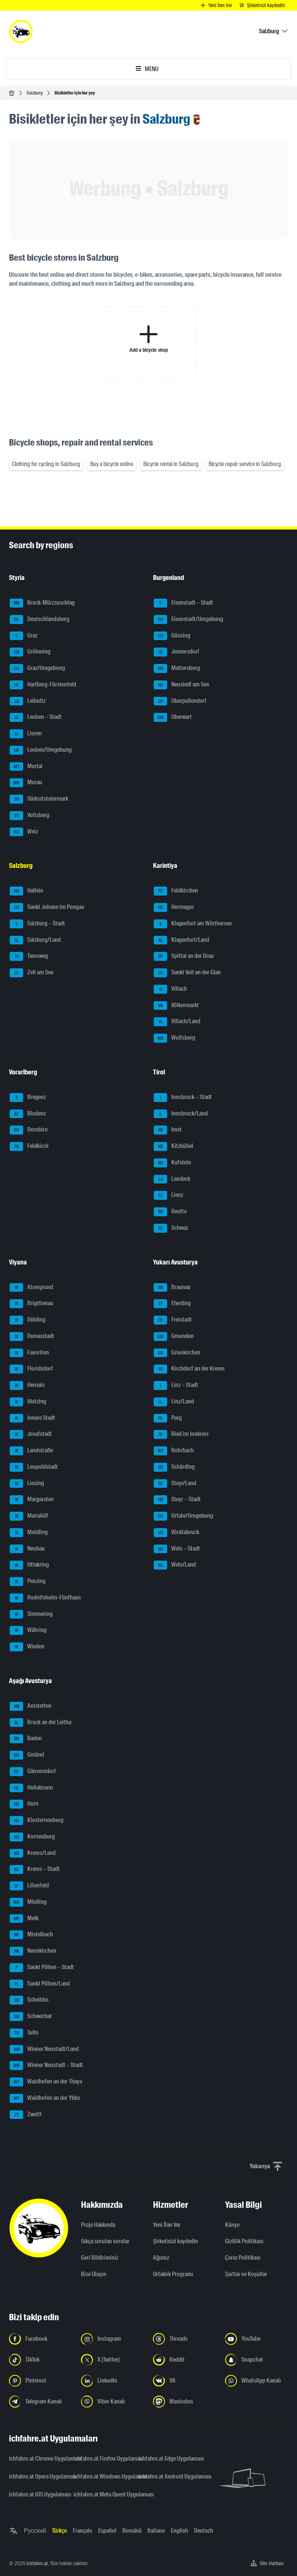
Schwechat (31, 2016)
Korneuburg (32, 1836)
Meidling (29, 1532)
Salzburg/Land (35, 940)
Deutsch (203, 2531)
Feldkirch (29, 1146)
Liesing (27, 1483)
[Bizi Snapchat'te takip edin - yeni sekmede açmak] (256, 2360)
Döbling (28, 1320)
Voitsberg (29, 815)
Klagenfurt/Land (181, 940)
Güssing (172, 635)
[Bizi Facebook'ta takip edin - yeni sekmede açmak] (40, 2339)
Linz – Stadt (176, 1385)
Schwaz (171, 1228)
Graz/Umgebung (37, 668)
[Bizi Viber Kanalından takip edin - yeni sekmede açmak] (112, 2402)
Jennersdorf (176, 652)
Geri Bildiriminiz (99, 2258)
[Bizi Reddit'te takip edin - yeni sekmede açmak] (184, 2360)
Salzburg (34, 93)
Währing (28, 1630)
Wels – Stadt (177, 1549)
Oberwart (173, 717)
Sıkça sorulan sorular (105, 2241)
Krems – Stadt (35, 1869)
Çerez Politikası (242, 2258)
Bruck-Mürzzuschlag (42, 603)
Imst (168, 1130)
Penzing (28, 1581)
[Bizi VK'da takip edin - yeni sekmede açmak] (184, 2381)
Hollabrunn (31, 1788)
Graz (23, 635)
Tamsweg (29, 956)
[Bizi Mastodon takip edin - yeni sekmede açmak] (184, 2402)
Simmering (31, 1614)
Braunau (172, 1287)
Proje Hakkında (98, 2225)
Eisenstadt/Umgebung (188, 619)
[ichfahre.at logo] (21, 31)
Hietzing (28, 1401)
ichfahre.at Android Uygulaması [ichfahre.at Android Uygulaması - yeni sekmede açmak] (166, 2476)
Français (82, 2531)
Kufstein (172, 1162)
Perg (168, 1418)
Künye (232, 2225)
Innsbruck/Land (181, 1113)
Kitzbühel (173, 1146)
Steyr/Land (175, 1483)
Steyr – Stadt (177, 1499)
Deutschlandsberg (39, 619)
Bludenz (28, 1113)
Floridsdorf (31, 1369)
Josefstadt (31, 1434)
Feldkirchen (176, 891)
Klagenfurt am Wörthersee (193, 923)
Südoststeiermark (39, 799)
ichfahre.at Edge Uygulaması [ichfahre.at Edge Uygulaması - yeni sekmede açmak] (166, 2458)
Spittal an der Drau (184, 956)
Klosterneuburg (36, 1820)
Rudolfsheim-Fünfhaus (45, 1597)
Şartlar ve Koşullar (246, 2274)
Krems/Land (33, 1853)
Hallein (26, 891)
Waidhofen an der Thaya (46, 2081)
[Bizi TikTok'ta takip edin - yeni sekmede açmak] (40, 2360)
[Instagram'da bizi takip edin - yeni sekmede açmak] (112, 2339)
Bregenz (28, 1097)
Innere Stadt (32, 1418)
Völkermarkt (176, 1005)
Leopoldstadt (34, 1467)
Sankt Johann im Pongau (47, 907)
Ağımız (161, 2258)
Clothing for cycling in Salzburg (46, 464)
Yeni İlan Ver (167, 2225)
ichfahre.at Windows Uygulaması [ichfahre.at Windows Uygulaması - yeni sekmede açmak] (101, 2476)
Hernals (27, 1385)
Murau (26, 782)
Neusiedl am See (181, 684)
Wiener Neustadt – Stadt (46, 2065)
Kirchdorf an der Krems (189, 1369)
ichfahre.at (37, 2563)
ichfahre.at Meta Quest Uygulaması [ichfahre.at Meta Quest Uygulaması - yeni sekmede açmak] (101, 2494)
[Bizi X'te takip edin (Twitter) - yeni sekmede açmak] (112, 2360)
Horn (24, 1804)
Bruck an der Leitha (40, 1722)
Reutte (170, 1211)
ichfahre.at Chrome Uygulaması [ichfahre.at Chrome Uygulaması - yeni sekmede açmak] (37, 2458)
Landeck (172, 1179)
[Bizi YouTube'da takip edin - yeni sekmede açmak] (256, 2339)
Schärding (174, 1467)
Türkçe (59, 2531)
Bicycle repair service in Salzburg (245, 464)
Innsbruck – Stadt (183, 1097)
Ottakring (29, 1565)
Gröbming (30, 652)
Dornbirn (29, 1130)
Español (107, 2531)
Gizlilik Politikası (244, 2241)
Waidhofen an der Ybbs (45, 2098)
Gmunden (174, 1336)
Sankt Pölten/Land (40, 1984)
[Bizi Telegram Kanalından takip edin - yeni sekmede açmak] (40, 2402)
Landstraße (31, 1450)
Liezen (26, 733)
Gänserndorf (33, 1771)
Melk (24, 1918)
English (179, 2531)
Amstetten (30, 1706)
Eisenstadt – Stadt (183, 603)
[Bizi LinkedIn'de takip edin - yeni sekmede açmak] (112, 2381)
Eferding (172, 1303)
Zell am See (31, 972)
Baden (26, 1738)
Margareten (32, 1499)
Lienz (168, 1195)
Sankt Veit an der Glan (187, 972)
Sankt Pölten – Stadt (42, 1967)
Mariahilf (29, 1516)
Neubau (27, 1549)
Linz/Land (174, 1401)
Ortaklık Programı (173, 2274)
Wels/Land (175, 1565)
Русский (35, 2531)
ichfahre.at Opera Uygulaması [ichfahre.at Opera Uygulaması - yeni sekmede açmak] (37, 2476)
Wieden (27, 1646)
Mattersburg (177, 668)
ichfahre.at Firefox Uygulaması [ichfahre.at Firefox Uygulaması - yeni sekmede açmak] (101, 2458)
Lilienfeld (29, 1885)
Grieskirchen (177, 1352)
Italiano (156, 2531)
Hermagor (174, 907)
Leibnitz (28, 701)
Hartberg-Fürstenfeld (43, 684)
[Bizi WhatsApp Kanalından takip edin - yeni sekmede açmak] (256, 2381)
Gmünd (27, 1755)
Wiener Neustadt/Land (44, 2049)
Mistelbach (31, 1934)
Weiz (24, 832)
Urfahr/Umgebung (183, 1516)
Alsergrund (31, 1287)
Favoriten (29, 1352)
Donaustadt (32, 1336)
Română (131, 2531)
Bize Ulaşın (93, 2274)
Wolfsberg (174, 1038)
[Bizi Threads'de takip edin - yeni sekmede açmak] (184, 2339)
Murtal (26, 766)
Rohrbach (174, 1450)
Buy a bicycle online (111, 464)
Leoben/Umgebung (41, 750)
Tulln (24, 2033)
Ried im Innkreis (181, 1434)
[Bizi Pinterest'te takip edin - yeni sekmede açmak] (40, 2381)
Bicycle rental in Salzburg (170, 464)
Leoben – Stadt (36, 717)
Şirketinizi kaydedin (175, 2241)
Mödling (28, 1902)
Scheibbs (29, 2000)
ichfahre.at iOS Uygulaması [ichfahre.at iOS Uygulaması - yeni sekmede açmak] (37, 2494)
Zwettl (25, 2114)
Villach (170, 989)
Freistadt (173, 1320)
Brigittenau (31, 1303)
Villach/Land (177, 1021)
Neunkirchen (33, 1951)
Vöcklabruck (176, 1532)
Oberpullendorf (180, 701)
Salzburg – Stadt (37, 923)
